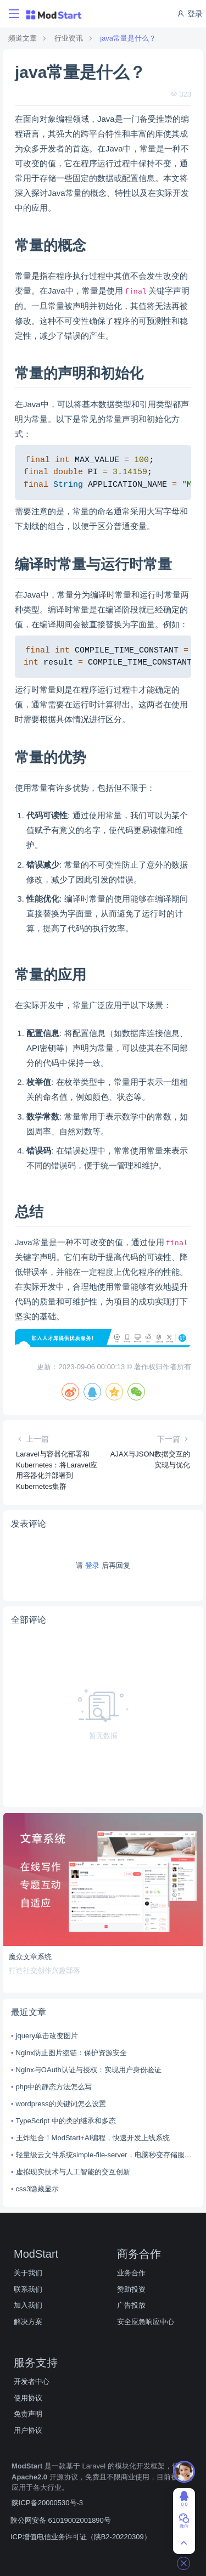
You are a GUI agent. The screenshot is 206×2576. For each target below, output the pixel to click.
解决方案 (28, 2322)
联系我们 (28, 2289)
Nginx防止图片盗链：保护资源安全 (71, 2053)
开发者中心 (31, 2381)
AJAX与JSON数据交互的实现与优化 (150, 1459)
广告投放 (131, 2305)
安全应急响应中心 (145, 2322)
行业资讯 (68, 38)
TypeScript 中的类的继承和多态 (66, 2121)
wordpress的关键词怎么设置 (61, 2104)
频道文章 (22, 38)
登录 (189, 14)
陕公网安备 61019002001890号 (60, 2520)
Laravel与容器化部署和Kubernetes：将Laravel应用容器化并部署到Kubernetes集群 (56, 1470)
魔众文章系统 (30, 1957)
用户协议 (28, 2430)
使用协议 (28, 2398)
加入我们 (28, 2305)
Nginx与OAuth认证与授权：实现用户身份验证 (89, 2070)
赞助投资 (131, 2289)
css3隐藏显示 (37, 2189)
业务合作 (131, 2273)
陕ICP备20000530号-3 (47, 2503)
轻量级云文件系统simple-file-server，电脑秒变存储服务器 (105, 2155)
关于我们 (28, 2273)
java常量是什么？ (128, 38)
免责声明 (28, 2414)
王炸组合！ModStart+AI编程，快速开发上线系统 (93, 2138)
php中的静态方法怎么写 (54, 2087)
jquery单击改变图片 (47, 2036)
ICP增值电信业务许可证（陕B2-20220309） (80, 2537)
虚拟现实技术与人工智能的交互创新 (73, 2172)
